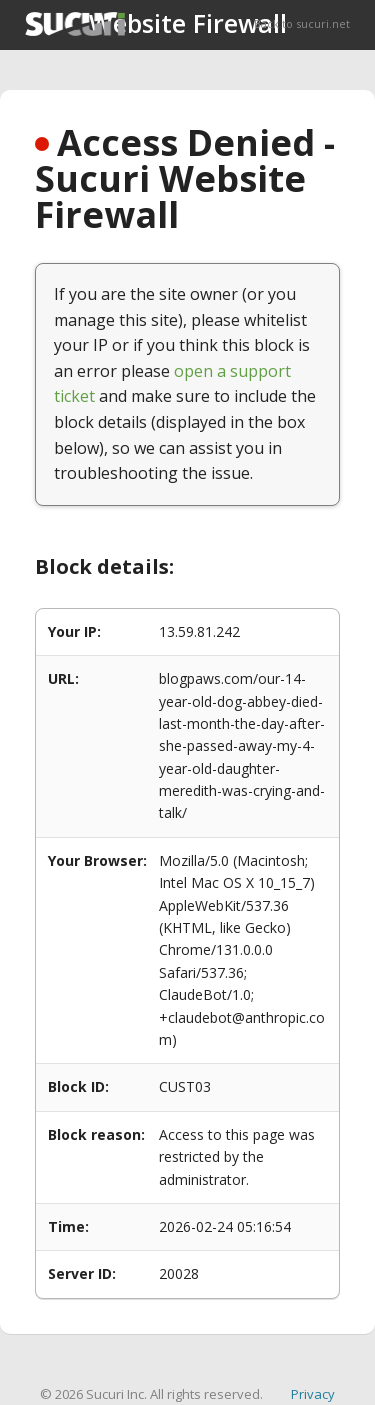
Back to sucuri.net (302, 23)
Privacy (313, 1394)
